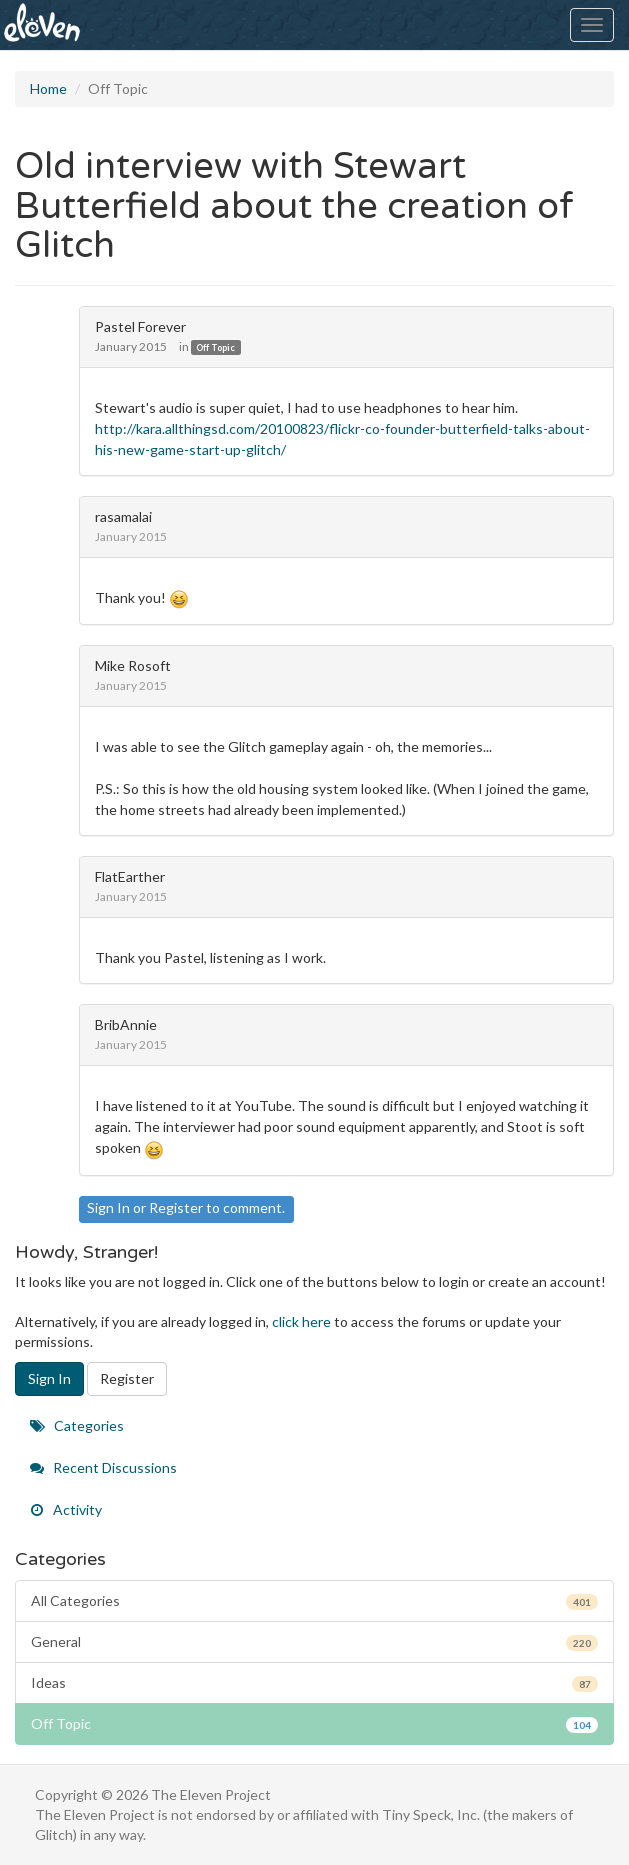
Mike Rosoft (133, 665)
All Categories (314, 1601)
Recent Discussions (103, 1467)
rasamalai (123, 516)
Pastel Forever (140, 326)
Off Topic (215, 347)
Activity (66, 1509)
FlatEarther (130, 876)
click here (301, 1321)
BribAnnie (126, 1024)
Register (176, 1207)
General (314, 1642)
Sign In (108, 1207)
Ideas (314, 1683)
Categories (77, 1425)
